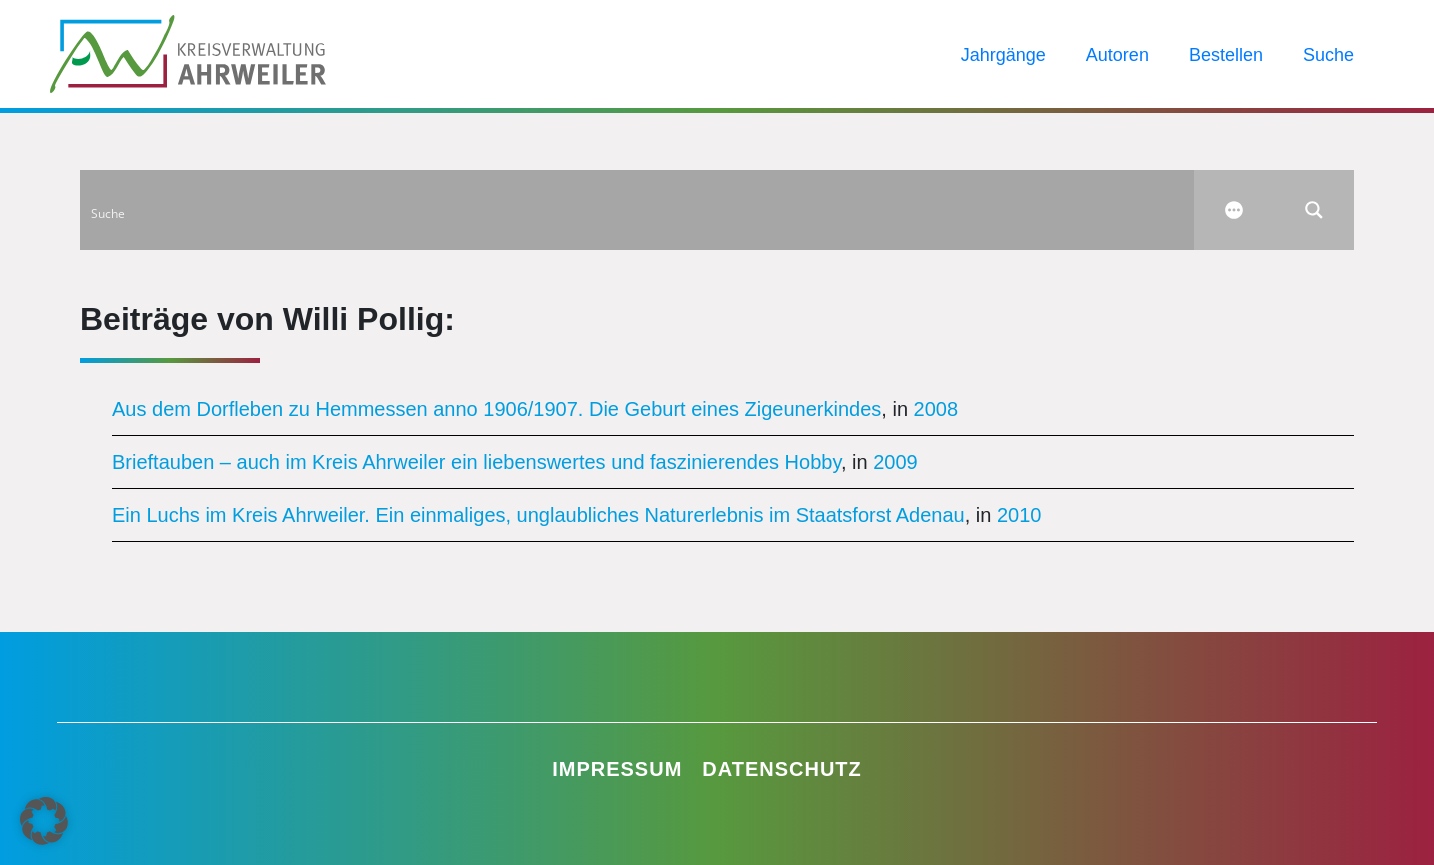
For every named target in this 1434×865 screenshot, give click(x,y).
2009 (895, 462)
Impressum (617, 769)
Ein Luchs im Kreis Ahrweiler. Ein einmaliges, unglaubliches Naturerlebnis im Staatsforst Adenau (538, 515)
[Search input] (638, 210)
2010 (1019, 515)
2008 (936, 409)
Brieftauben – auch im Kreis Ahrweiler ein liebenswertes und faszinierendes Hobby (476, 462)
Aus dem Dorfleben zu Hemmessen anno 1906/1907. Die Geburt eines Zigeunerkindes (496, 409)
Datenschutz (782, 769)
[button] (44, 821)
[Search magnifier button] (1314, 210)
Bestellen (1226, 55)
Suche (1328, 55)
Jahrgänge (1003, 55)
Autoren (1117, 55)
